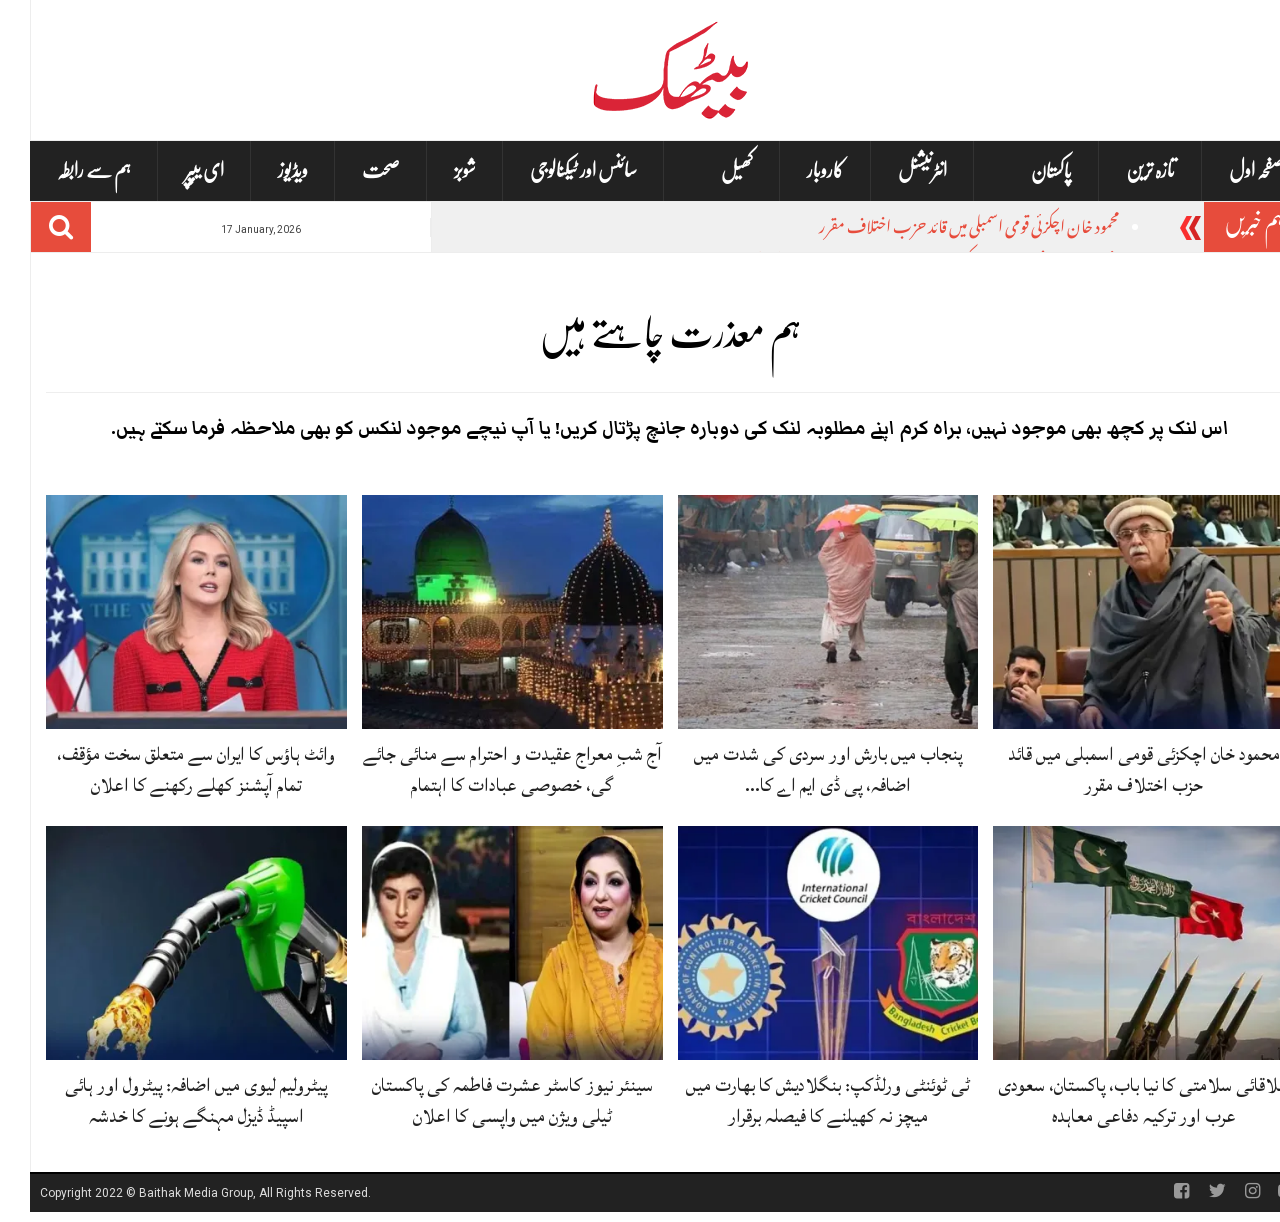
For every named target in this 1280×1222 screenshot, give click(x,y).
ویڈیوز (263, 170)
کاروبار (795, 170)
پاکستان (1021, 171)
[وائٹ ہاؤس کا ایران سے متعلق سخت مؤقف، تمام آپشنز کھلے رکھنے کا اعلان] (166, 612)
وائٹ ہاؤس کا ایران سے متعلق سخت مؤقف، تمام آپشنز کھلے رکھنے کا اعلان (166, 769)
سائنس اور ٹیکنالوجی (553, 170)
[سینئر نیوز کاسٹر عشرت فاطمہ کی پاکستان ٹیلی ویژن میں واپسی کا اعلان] (482, 944)
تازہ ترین (1120, 170)
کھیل (707, 171)
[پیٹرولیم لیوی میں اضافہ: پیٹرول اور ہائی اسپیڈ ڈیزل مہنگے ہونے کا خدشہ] (166, 944)
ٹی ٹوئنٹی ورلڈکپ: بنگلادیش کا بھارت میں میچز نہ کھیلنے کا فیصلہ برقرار (798, 1100)
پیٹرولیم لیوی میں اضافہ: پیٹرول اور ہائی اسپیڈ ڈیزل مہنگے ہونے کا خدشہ (166, 1100)
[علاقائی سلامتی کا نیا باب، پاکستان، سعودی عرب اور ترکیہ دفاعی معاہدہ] (1113, 944)
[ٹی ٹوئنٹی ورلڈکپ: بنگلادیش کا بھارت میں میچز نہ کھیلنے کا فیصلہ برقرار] (798, 944)
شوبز (435, 170)
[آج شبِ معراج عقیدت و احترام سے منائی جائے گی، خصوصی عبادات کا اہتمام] (482, 612)
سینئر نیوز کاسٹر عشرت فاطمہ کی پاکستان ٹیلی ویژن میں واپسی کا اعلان (482, 1100)
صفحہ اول (1226, 170)
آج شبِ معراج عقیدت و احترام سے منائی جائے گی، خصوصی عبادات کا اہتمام (482, 769)
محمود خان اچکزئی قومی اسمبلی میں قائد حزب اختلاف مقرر (939, 229)
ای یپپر (174, 170)
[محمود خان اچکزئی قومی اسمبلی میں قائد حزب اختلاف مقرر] (1113, 612)
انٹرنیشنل (892, 170)
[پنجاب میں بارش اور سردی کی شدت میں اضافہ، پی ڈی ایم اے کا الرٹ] (798, 612)
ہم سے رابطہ (64, 170)
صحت (351, 170)
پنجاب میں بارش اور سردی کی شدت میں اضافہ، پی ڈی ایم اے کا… (798, 769)
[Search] (31, 227)
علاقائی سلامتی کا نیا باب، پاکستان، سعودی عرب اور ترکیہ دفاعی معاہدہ (1113, 1100)
